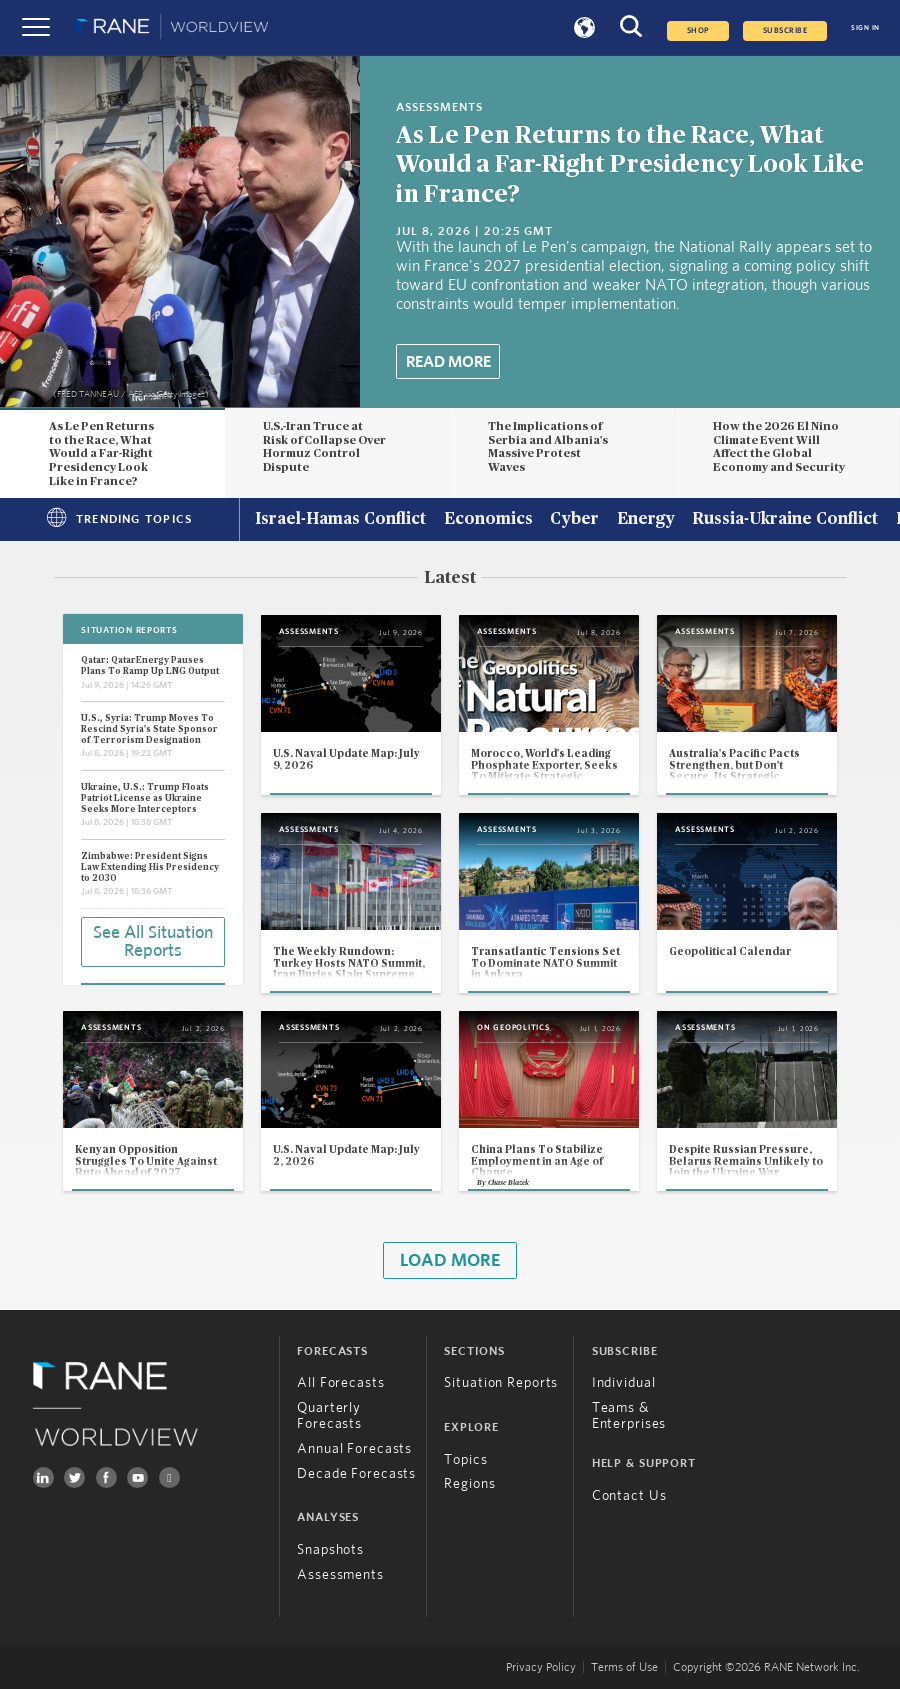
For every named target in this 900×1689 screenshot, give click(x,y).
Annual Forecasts (354, 1449)
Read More (448, 362)
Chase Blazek (508, 1182)
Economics (488, 520)
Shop (698, 31)
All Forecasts (340, 1383)
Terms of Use (624, 1667)
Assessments (340, 1575)
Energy (646, 520)
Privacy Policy (541, 1667)
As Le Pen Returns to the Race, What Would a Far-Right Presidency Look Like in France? (630, 165)
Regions (469, 1484)
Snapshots (330, 1550)
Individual (624, 1383)
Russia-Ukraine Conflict (785, 520)
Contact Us (629, 1496)
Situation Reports (501, 1383)
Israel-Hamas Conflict (340, 520)
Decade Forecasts (356, 1474)
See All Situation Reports (153, 942)
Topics (465, 1460)
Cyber (574, 520)
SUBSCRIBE (785, 31)
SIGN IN (865, 27)
